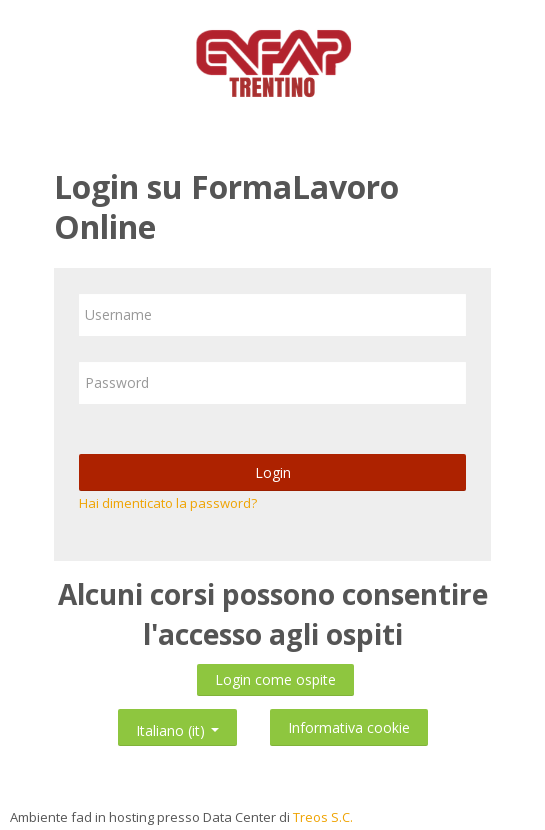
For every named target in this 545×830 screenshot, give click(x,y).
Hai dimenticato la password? (168, 503)
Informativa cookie (349, 727)
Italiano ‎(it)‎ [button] (177, 726)
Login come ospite (275, 679)
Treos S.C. (323, 817)
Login (273, 472)
